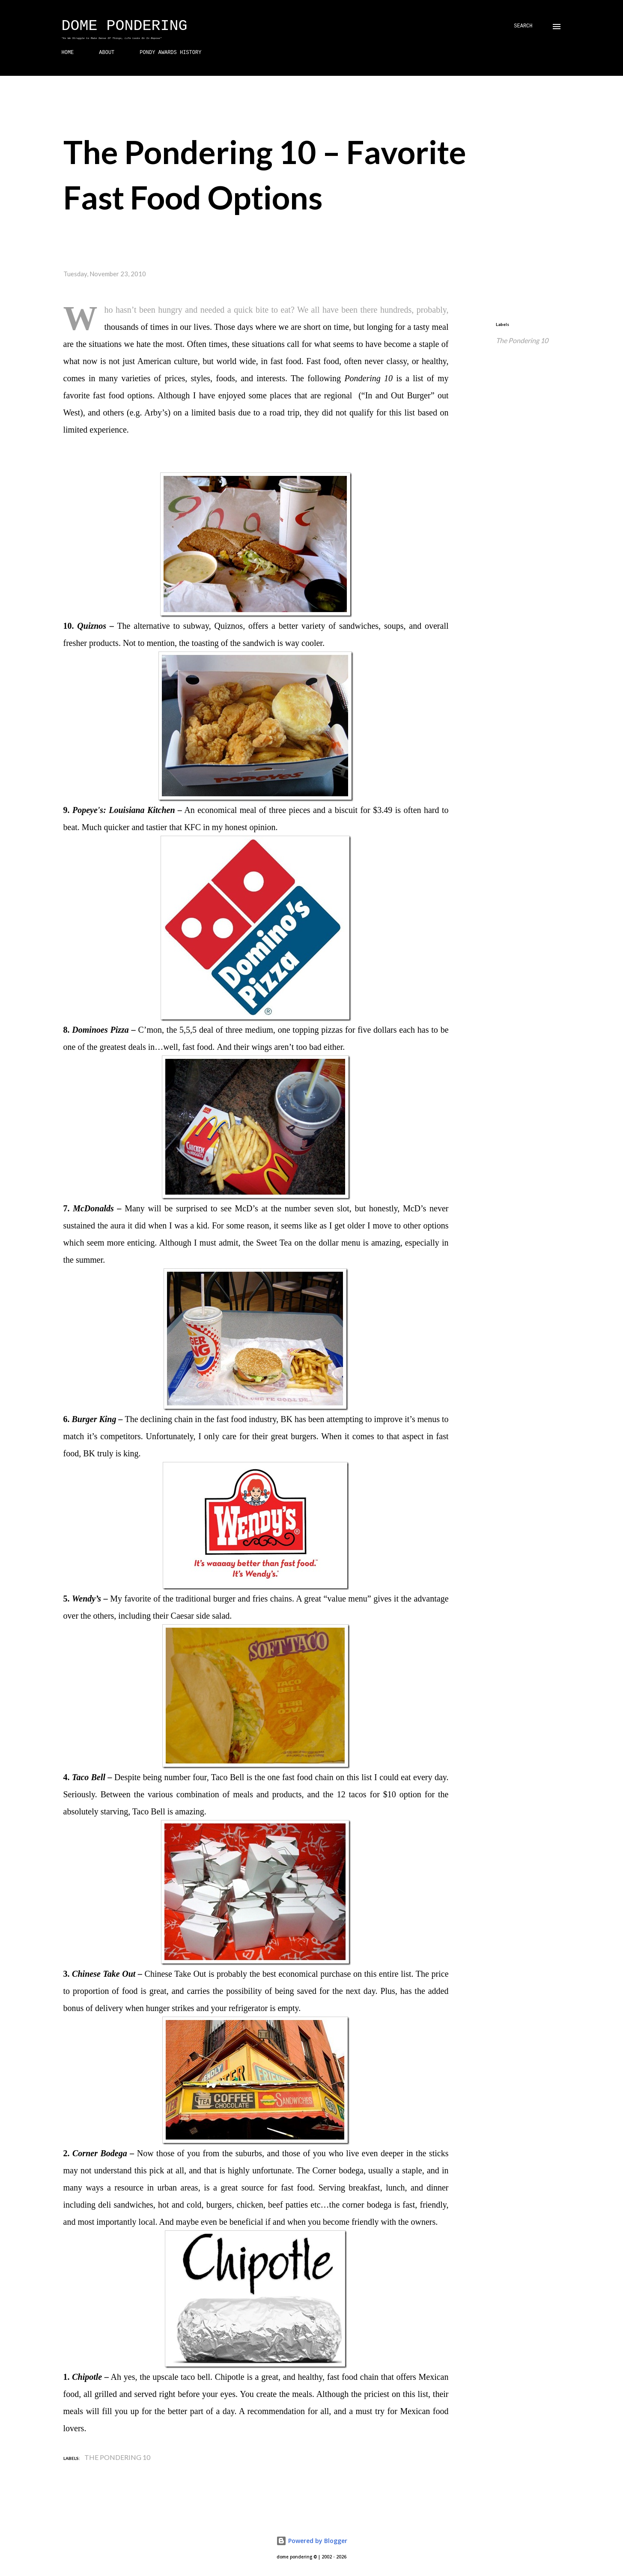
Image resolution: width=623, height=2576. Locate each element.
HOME (68, 53)
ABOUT (106, 53)
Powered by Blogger (311, 2541)
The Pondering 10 (522, 340)
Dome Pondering (125, 26)
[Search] (523, 26)
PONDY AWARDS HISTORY (170, 53)
